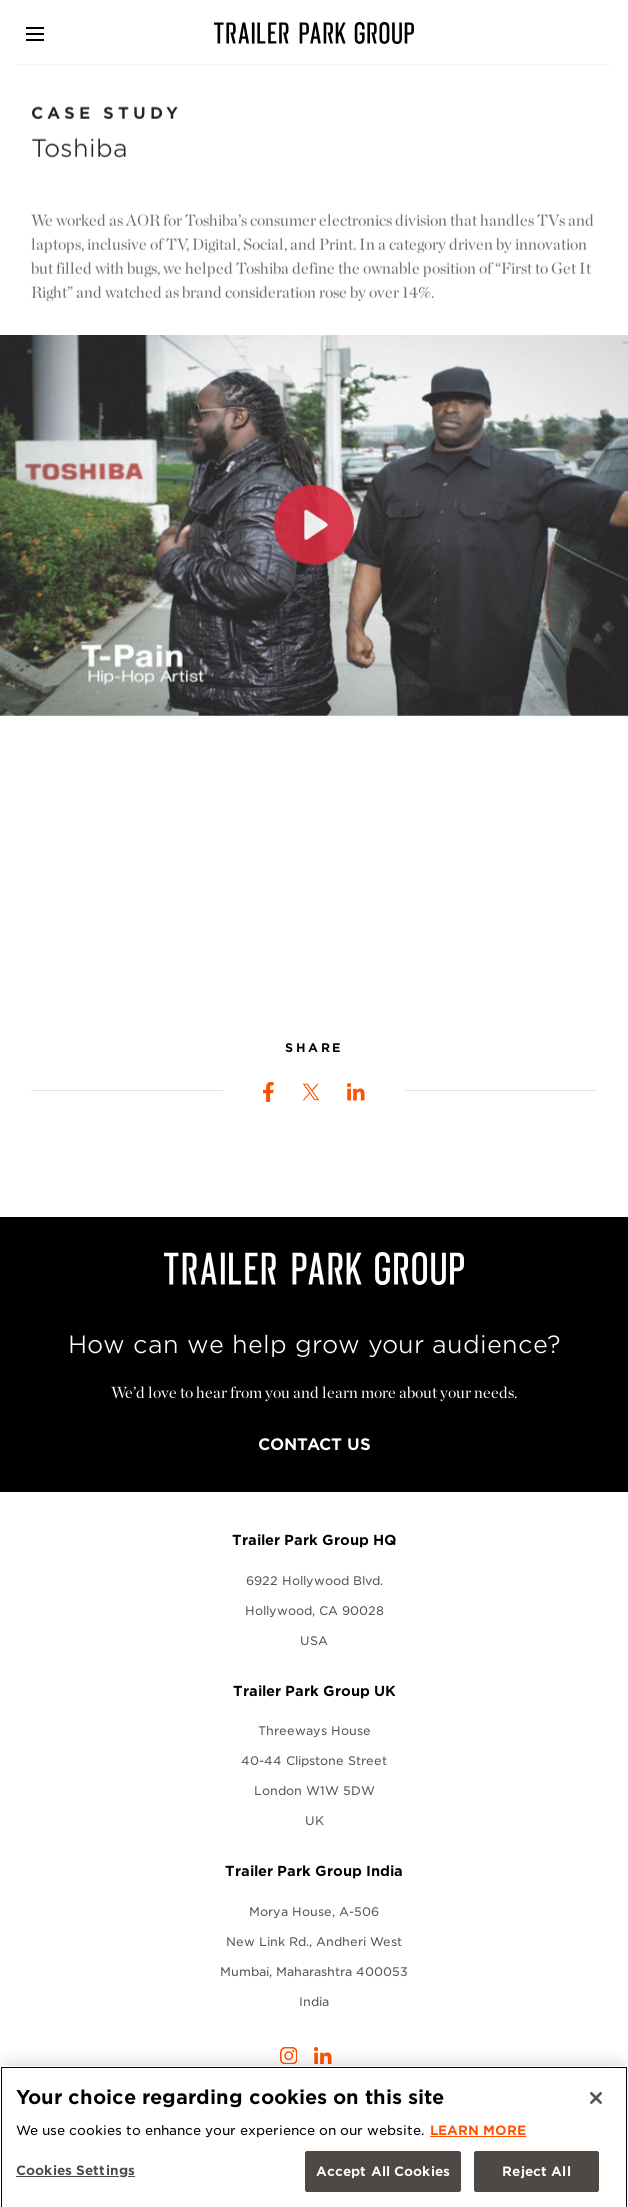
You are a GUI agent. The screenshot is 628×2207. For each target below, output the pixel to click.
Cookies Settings (75, 2175)
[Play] (314, 533)
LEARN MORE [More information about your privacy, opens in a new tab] (478, 2135)
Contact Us (314, 1444)
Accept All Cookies (383, 2176)
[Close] (596, 2103)
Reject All (536, 2176)
